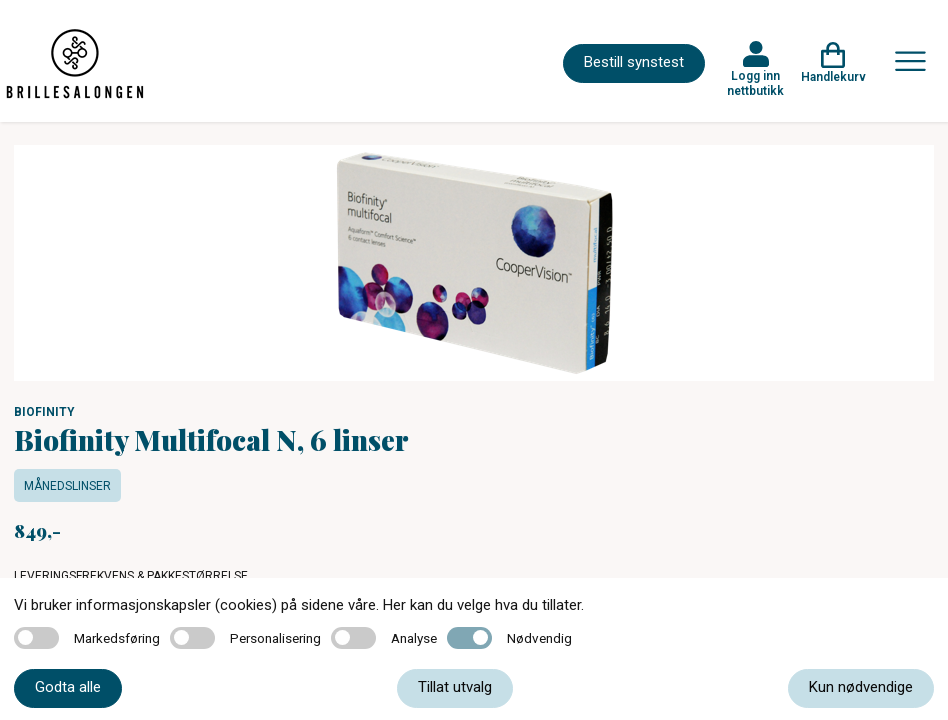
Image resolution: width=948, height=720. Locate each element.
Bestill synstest (634, 62)
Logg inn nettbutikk (755, 83)
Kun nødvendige (861, 687)
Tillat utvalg (455, 687)
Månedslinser (67, 486)
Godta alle (68, 687)
